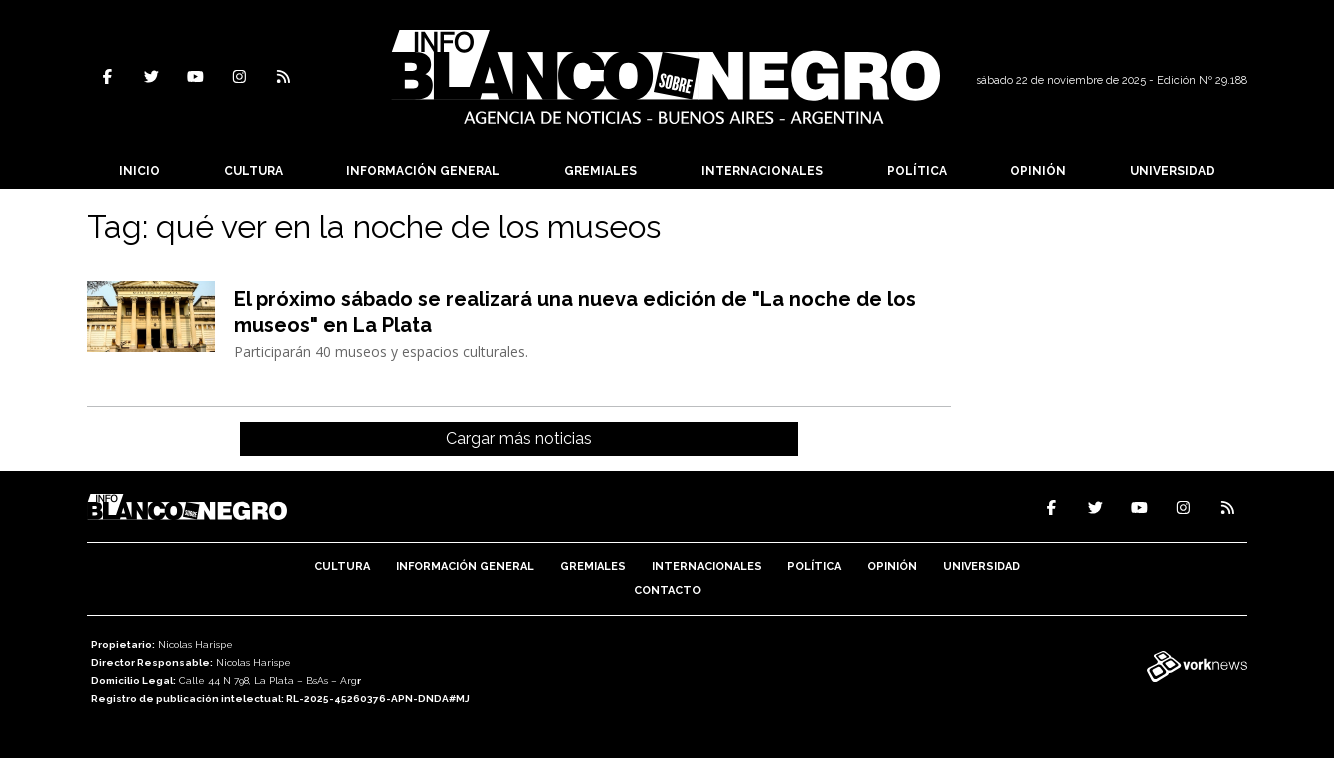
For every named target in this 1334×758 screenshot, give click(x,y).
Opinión (1038, 171)
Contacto (667, 590)
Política (917, 171)
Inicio (139, 171)
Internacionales (762, 171)
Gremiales (600, 171)
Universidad (1172, 171)
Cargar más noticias (519, 438)
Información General (423, 171)
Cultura (253, 171)
